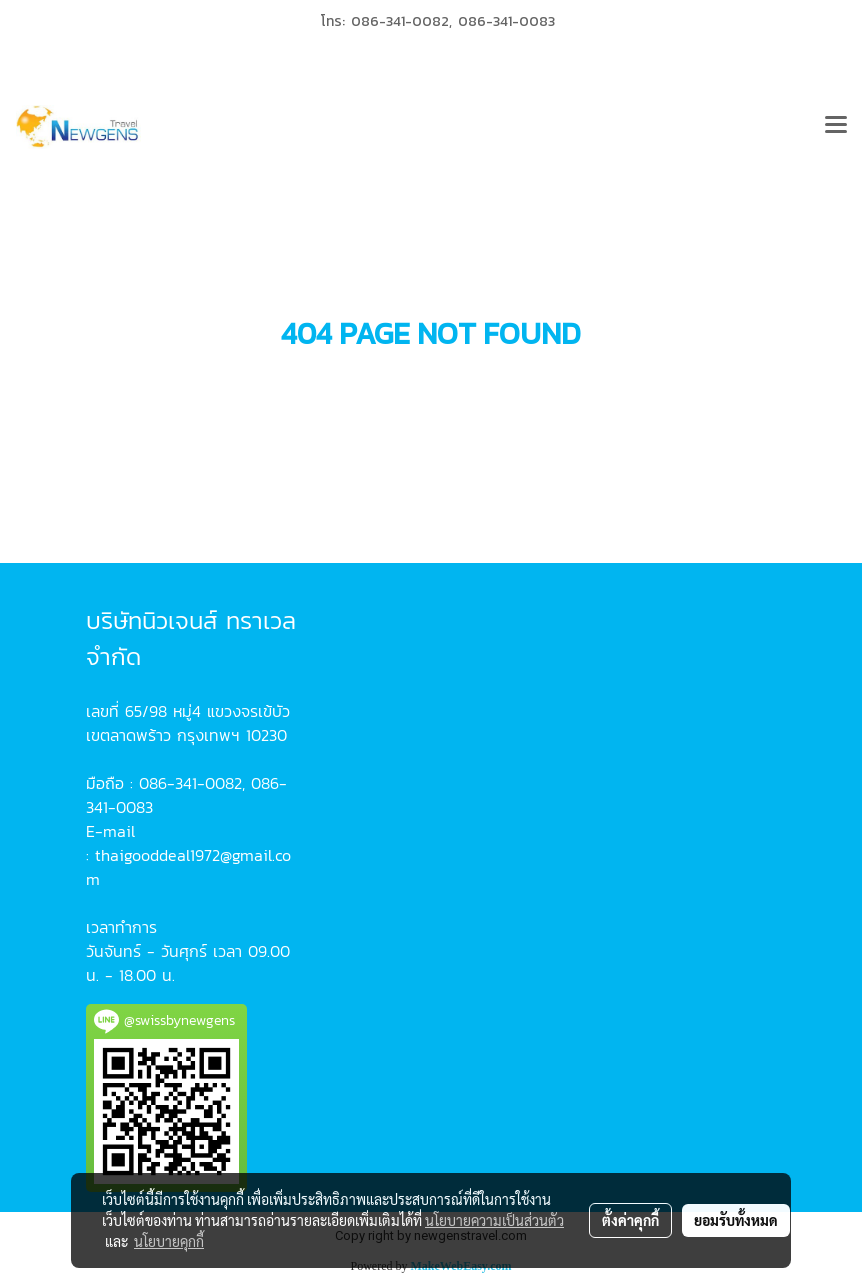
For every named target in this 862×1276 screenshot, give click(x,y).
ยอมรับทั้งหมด (736, 1220)
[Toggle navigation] (836, 127)
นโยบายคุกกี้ (169, 1241)
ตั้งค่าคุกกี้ (630, 1220)
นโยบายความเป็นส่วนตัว (494, 1220)
